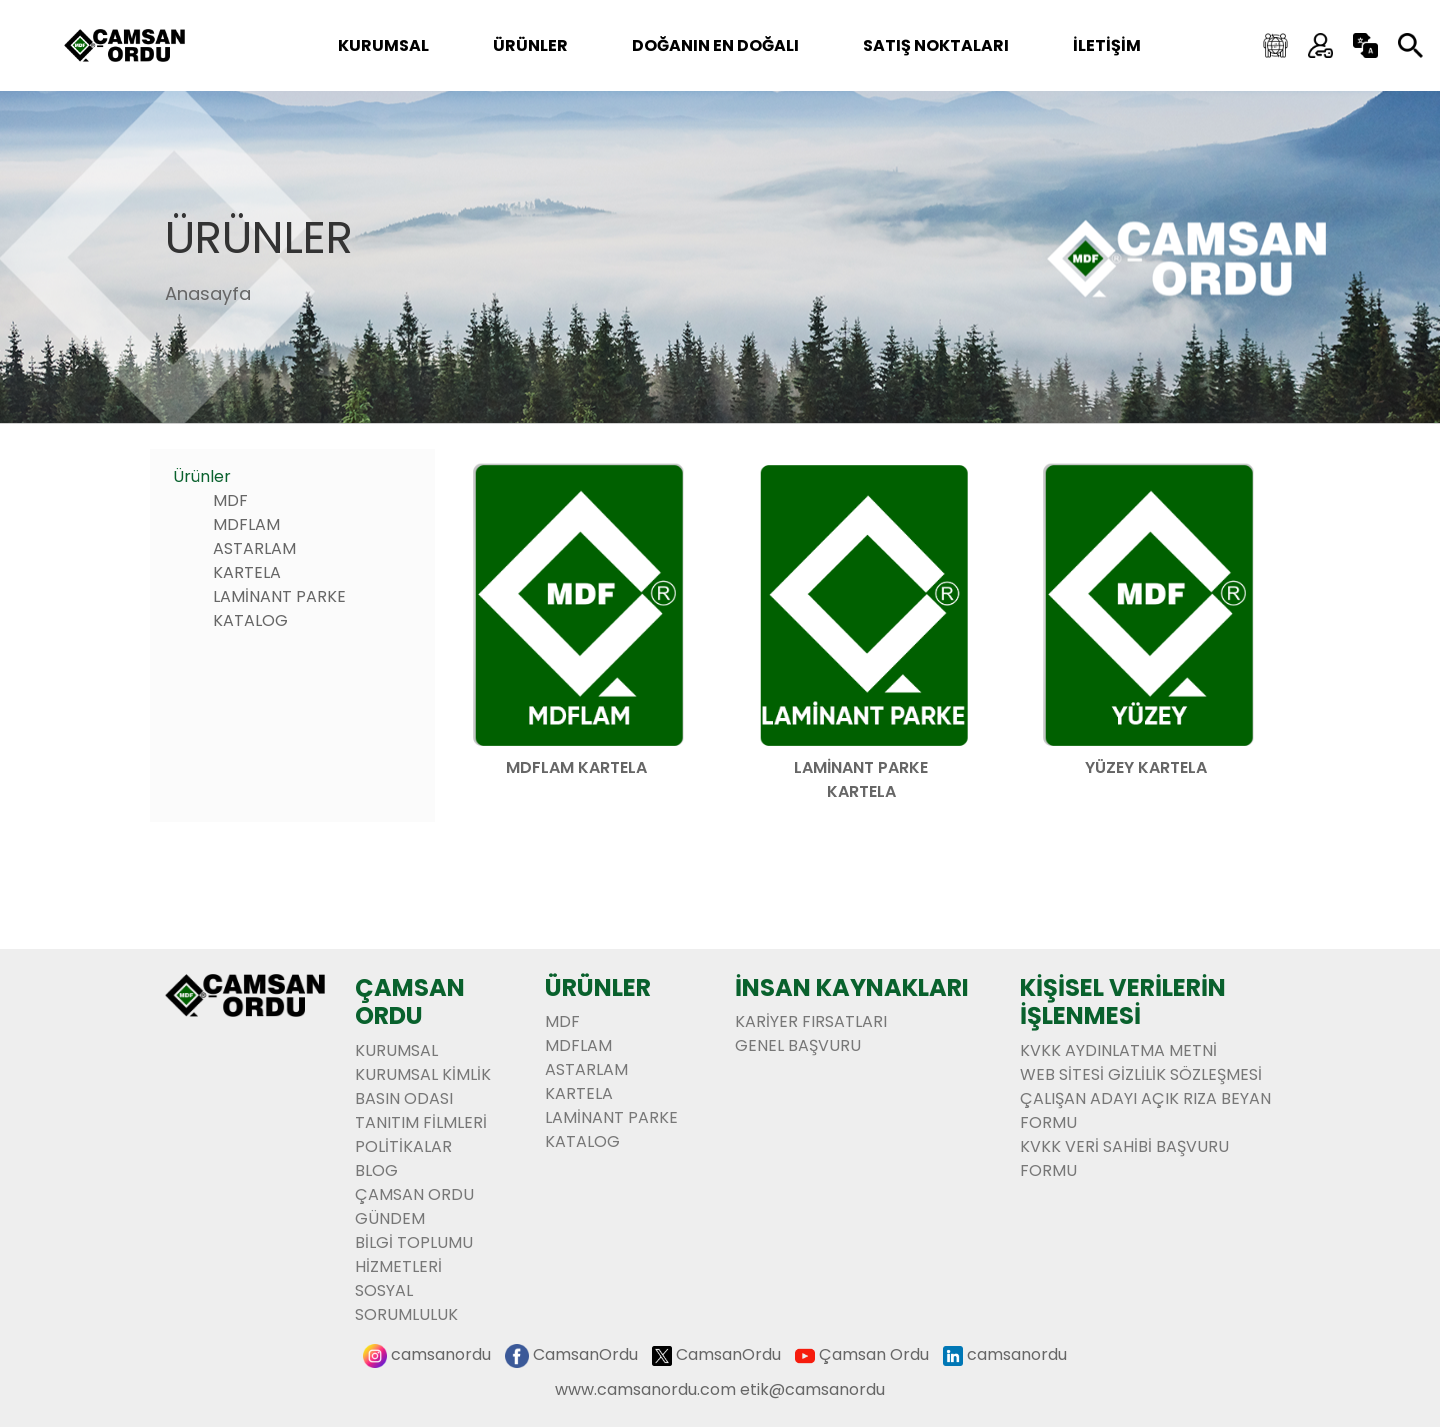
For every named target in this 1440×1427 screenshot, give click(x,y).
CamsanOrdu (585, 1354)
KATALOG (250, 620)
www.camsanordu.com (645, 1389)
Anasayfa (208, 293)
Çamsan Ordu (874, 1354)
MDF (230, 500)
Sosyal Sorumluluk (406, 1302)
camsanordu (441, 1354)
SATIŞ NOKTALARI (936, 45)
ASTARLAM (254, 548)
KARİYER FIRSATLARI (811, 1021)
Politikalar (403, 1146)
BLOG (376, 1170)
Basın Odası (404, 1098)
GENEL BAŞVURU (798, 1045)
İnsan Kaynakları (852, 987)
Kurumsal (383, 45)
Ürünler (259, 237)
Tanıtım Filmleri (421, 1122)
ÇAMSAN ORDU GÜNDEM (414, 1206)
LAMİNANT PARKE (279, 596)
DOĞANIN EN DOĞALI (715, 45)
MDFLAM (246, 524)
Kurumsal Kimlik (423, 1074)
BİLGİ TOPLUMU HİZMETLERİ (414, 1254)
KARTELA (247, 572)
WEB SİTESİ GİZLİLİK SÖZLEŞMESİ (1141, 1074)
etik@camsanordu (812, 1389)
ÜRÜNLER (530, 45)
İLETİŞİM (1107, 45)
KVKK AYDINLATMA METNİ (1118, 1050)
